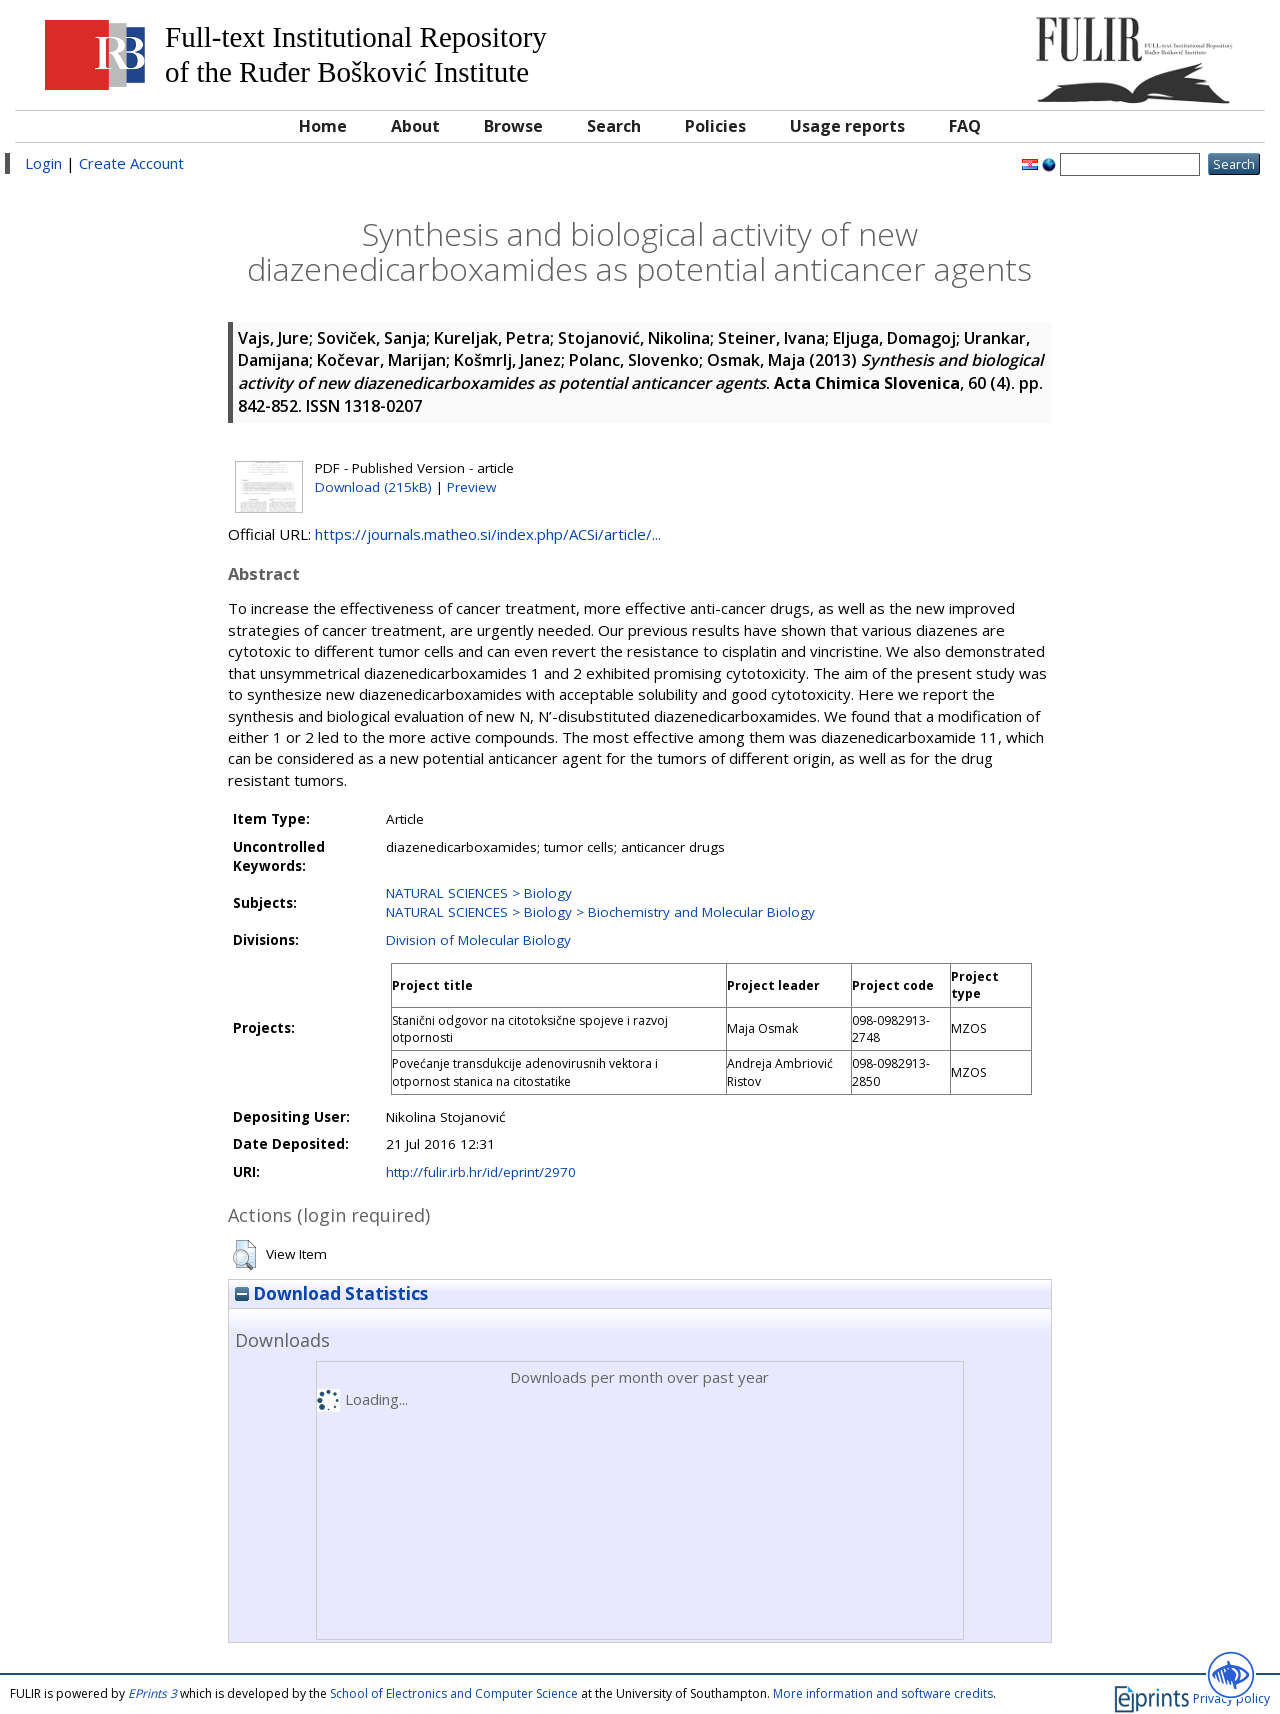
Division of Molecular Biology (478, 940)
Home (323, 126)
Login (43, 163)
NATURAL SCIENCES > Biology (479, 893)
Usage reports (847, 126)
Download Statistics (331, 1293)
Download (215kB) (373, 487)
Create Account (131, 163)
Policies (715, 126)
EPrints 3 (152, 1693)
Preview (471, 487)
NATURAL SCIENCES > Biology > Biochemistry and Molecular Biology (600, 912)
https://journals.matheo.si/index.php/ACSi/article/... (488, 534)
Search (614, 126)
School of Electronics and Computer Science (454, 1693)
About (415, 126)
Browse (513, 126)
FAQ (965, 126)
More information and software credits (883, 1693)
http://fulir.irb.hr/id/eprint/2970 (481, 1172)
